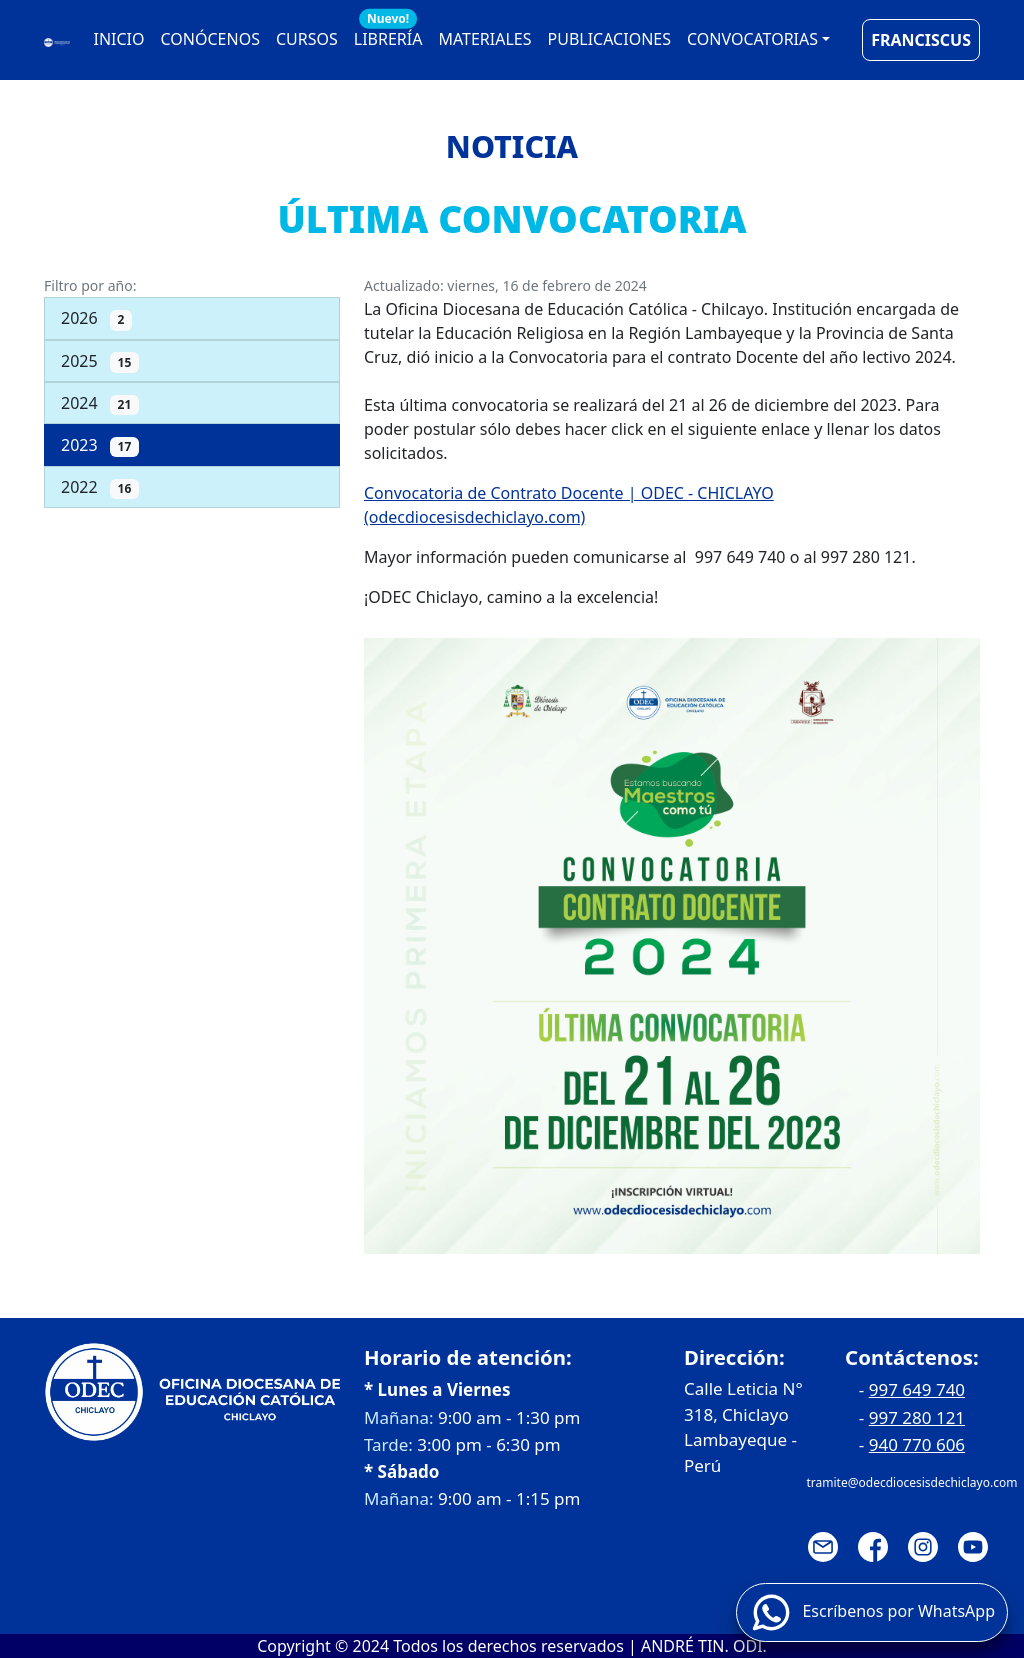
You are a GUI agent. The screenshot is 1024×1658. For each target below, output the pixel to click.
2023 (100, 445)
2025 (100, 361)
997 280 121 (917, 1417)
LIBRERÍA (388, 34)
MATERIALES (484, 39)
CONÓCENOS (210, 39)
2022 (100, 487)
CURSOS (307, 39)
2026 (96, 318)
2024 (100, 403)
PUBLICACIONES (609, 39)
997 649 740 (917, 1389)
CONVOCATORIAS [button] (752, 39)
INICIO (119, 39)
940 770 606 (917, 1444)
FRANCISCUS (921, 40)
